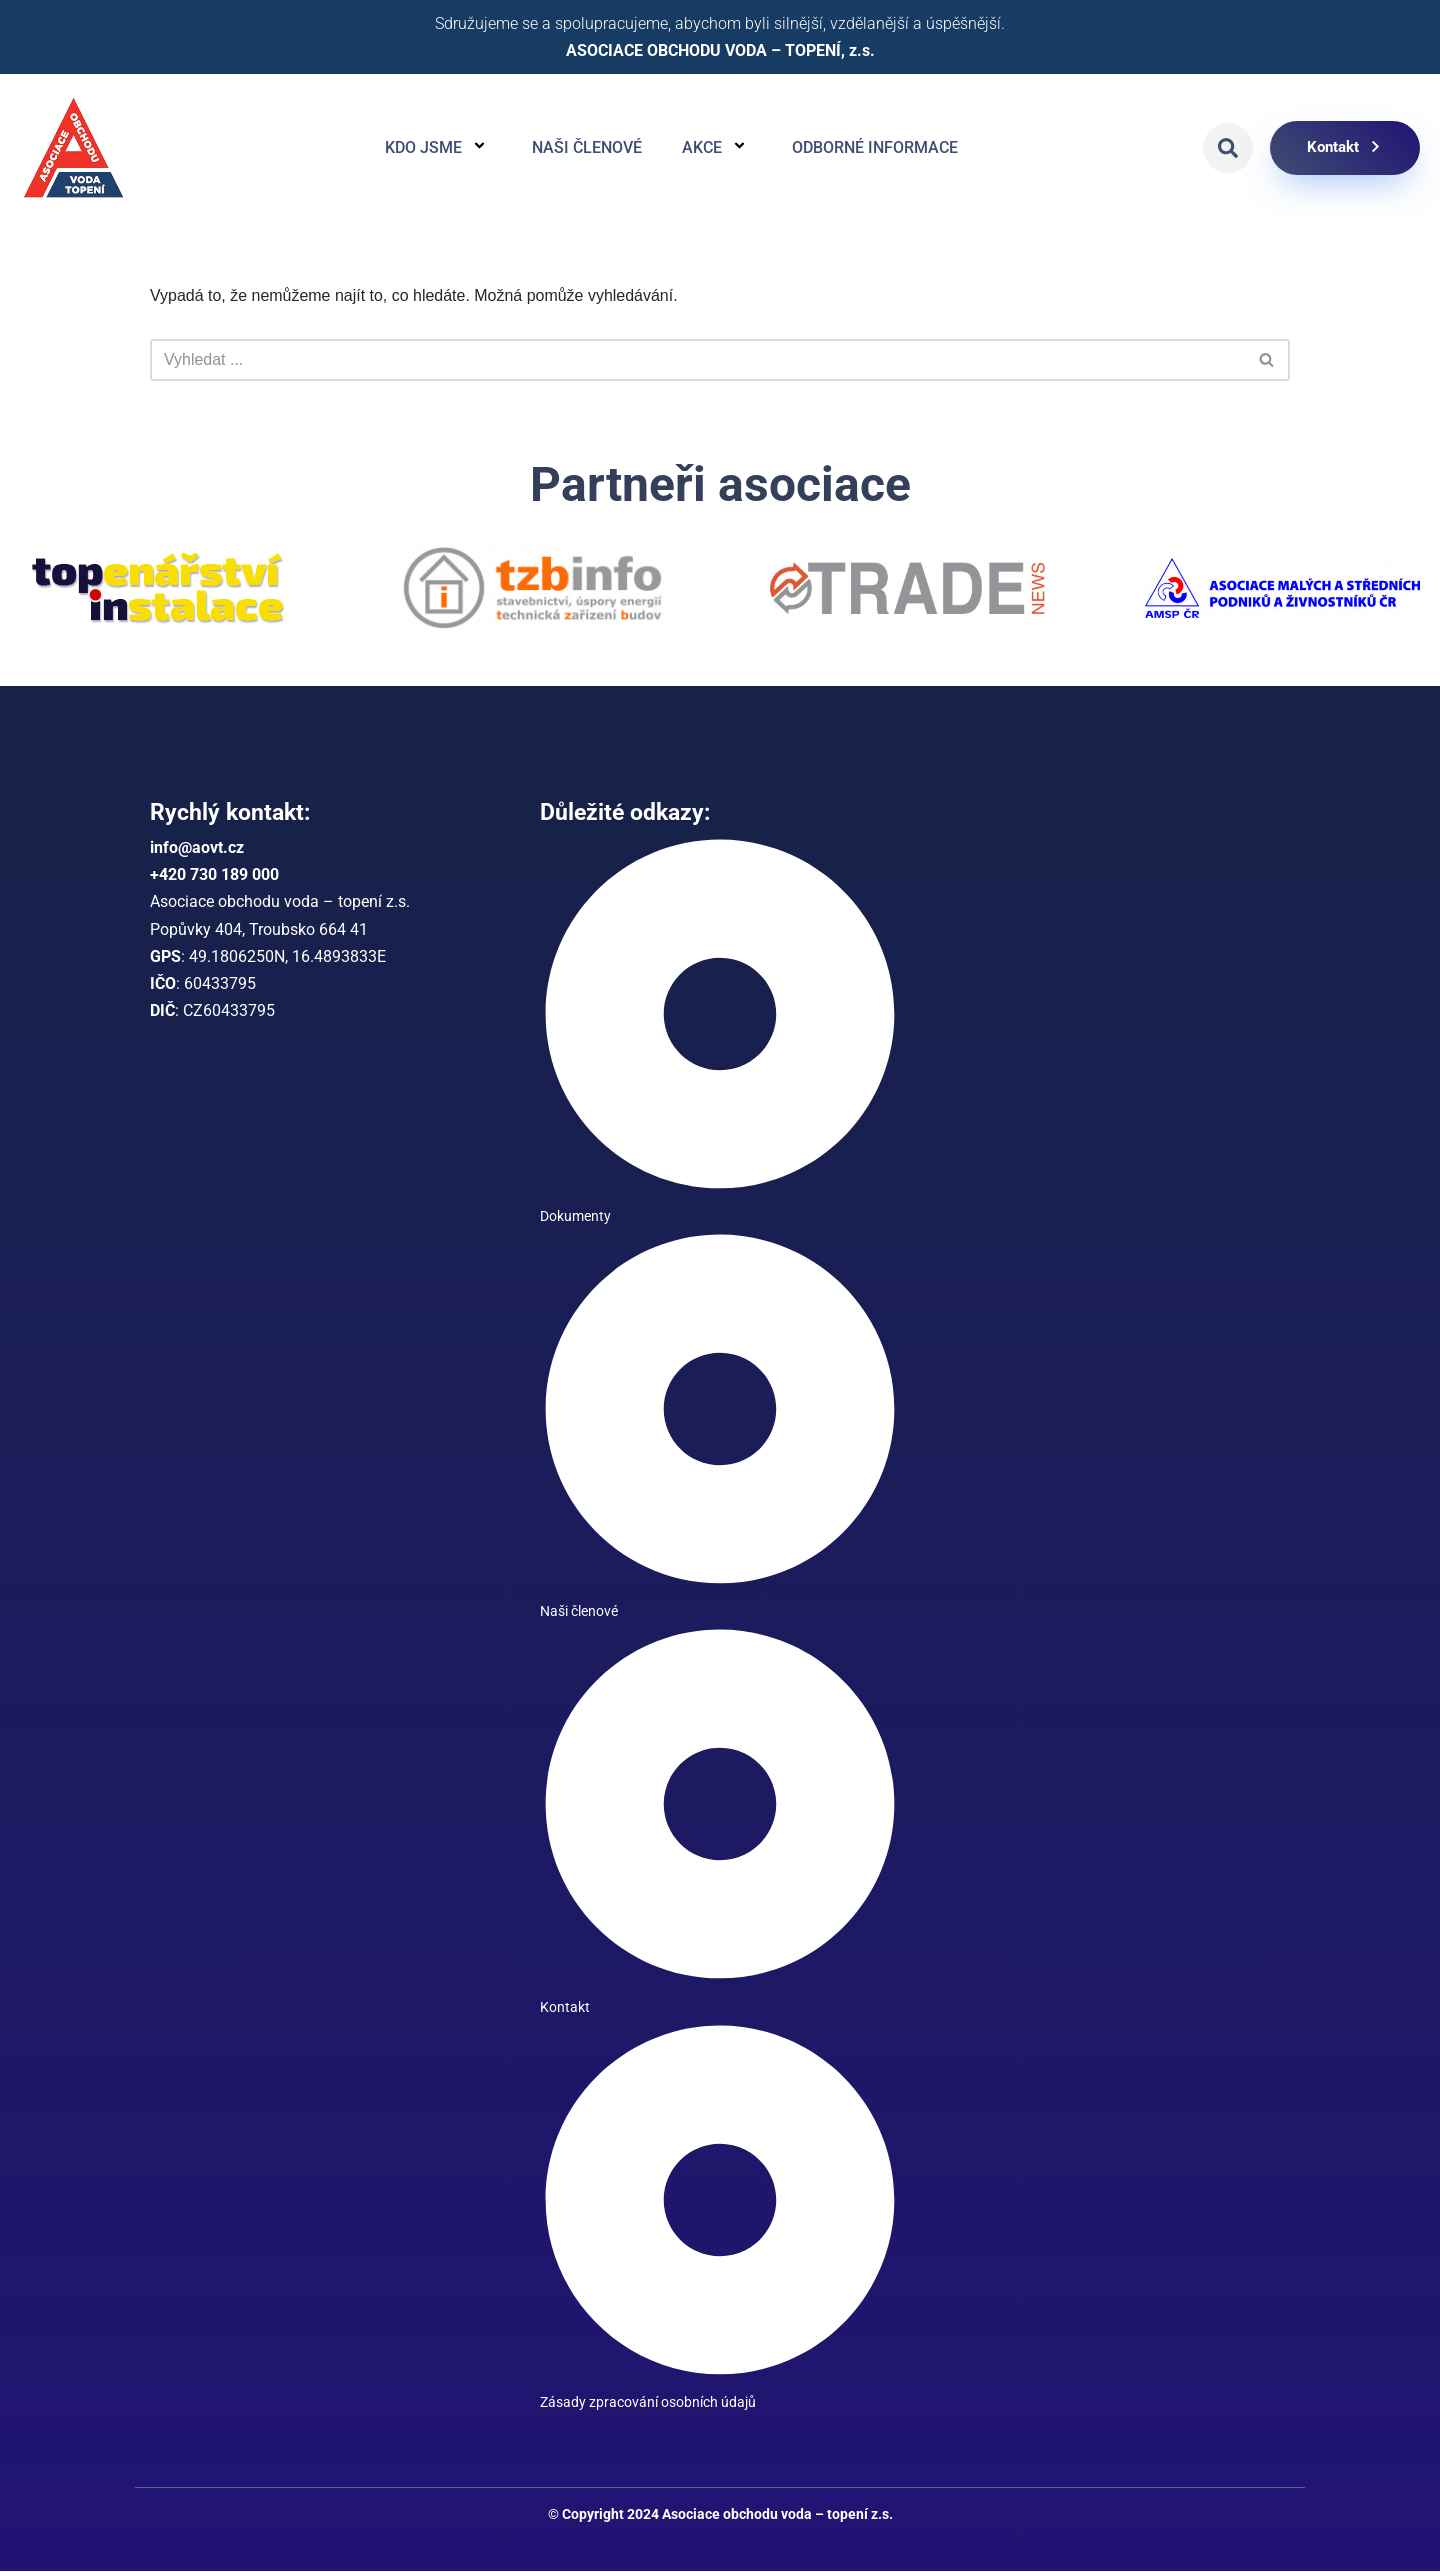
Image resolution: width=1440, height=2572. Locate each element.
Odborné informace (875, 147)
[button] (1228, 148)
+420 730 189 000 (214, 875)
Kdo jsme (438, 148)
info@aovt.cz (197, 848)
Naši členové (587, 147)
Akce (717, 148)
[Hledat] (697, 360)
